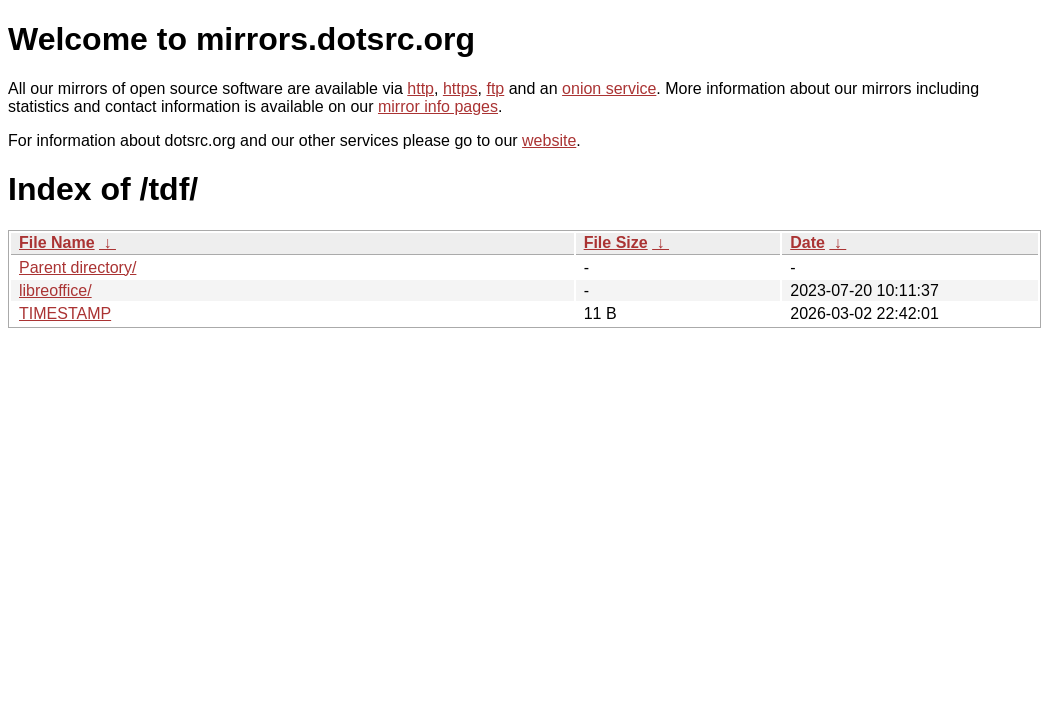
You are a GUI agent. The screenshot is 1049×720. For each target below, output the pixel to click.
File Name (57, 242)
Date (807, 242)
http (420, 88)
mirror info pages (438, 106)
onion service (609, 88)
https (460, 88)
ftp (495, 88)
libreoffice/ (55, 290)
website (549, 140)
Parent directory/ (77, 267)
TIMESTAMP (65, 313)
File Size (616, 242)
